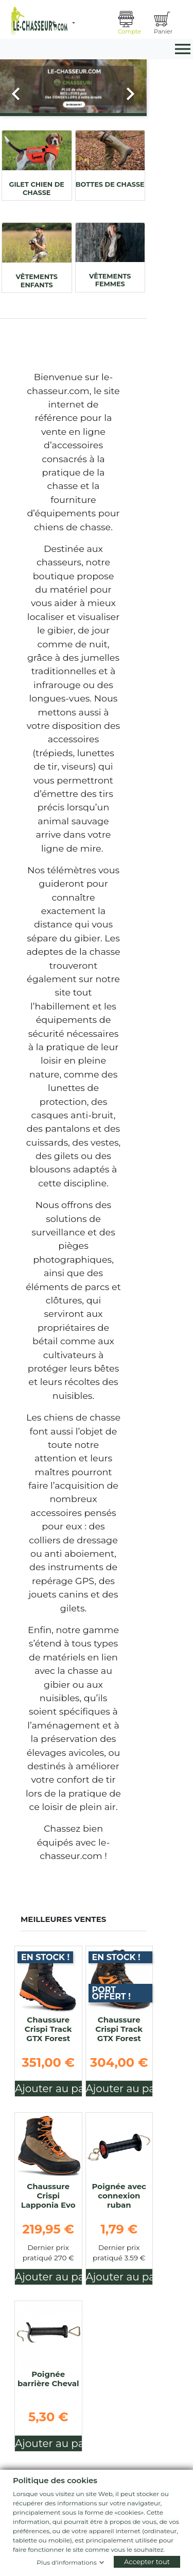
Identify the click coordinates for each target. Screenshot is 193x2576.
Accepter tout (147, 2561)
